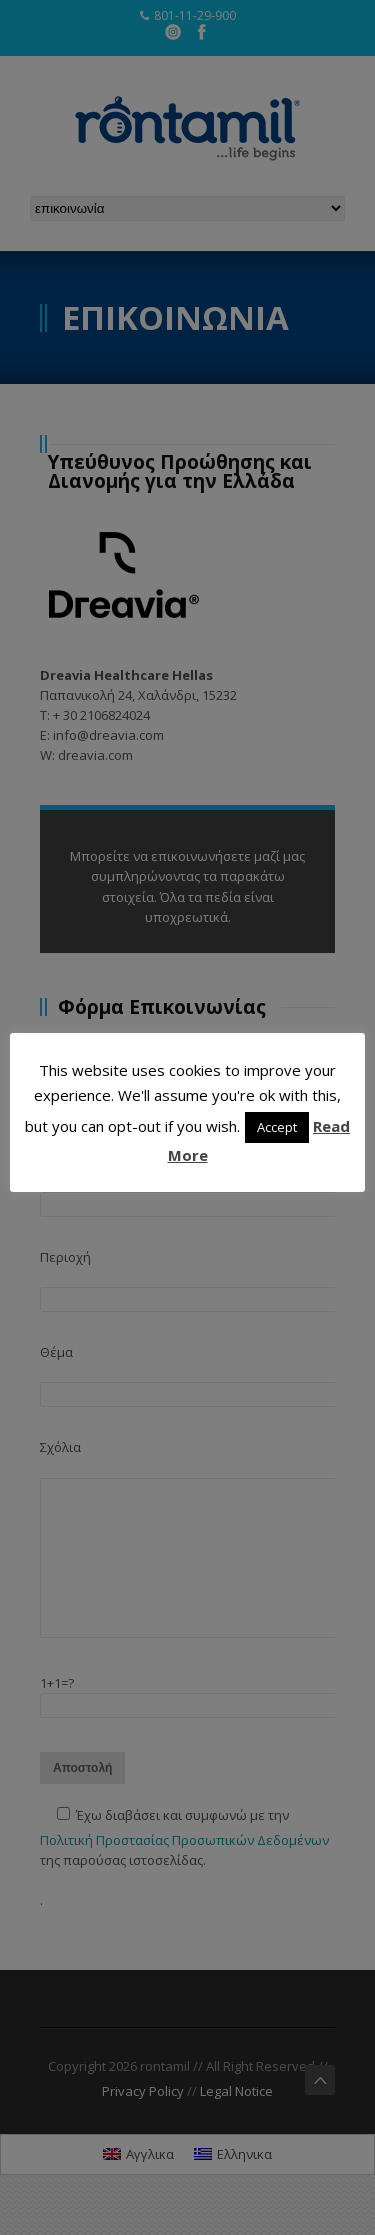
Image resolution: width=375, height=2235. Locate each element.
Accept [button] (277, 1127)
